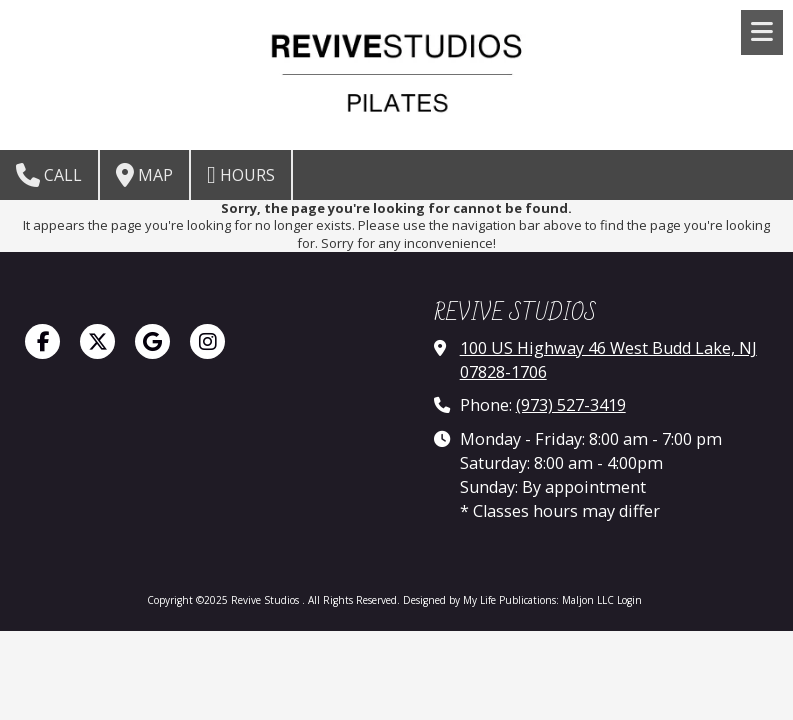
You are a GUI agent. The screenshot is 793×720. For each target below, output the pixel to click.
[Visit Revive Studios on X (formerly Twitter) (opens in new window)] (97, 341)
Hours (241, 175)
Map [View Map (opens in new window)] (144, 175)
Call (49, 175)
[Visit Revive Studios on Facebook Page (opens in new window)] (42, 341)
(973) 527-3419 (571, 405)
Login (629, 600)
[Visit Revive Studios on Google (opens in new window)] (152, 341)
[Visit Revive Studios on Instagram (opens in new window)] (207, 341)
